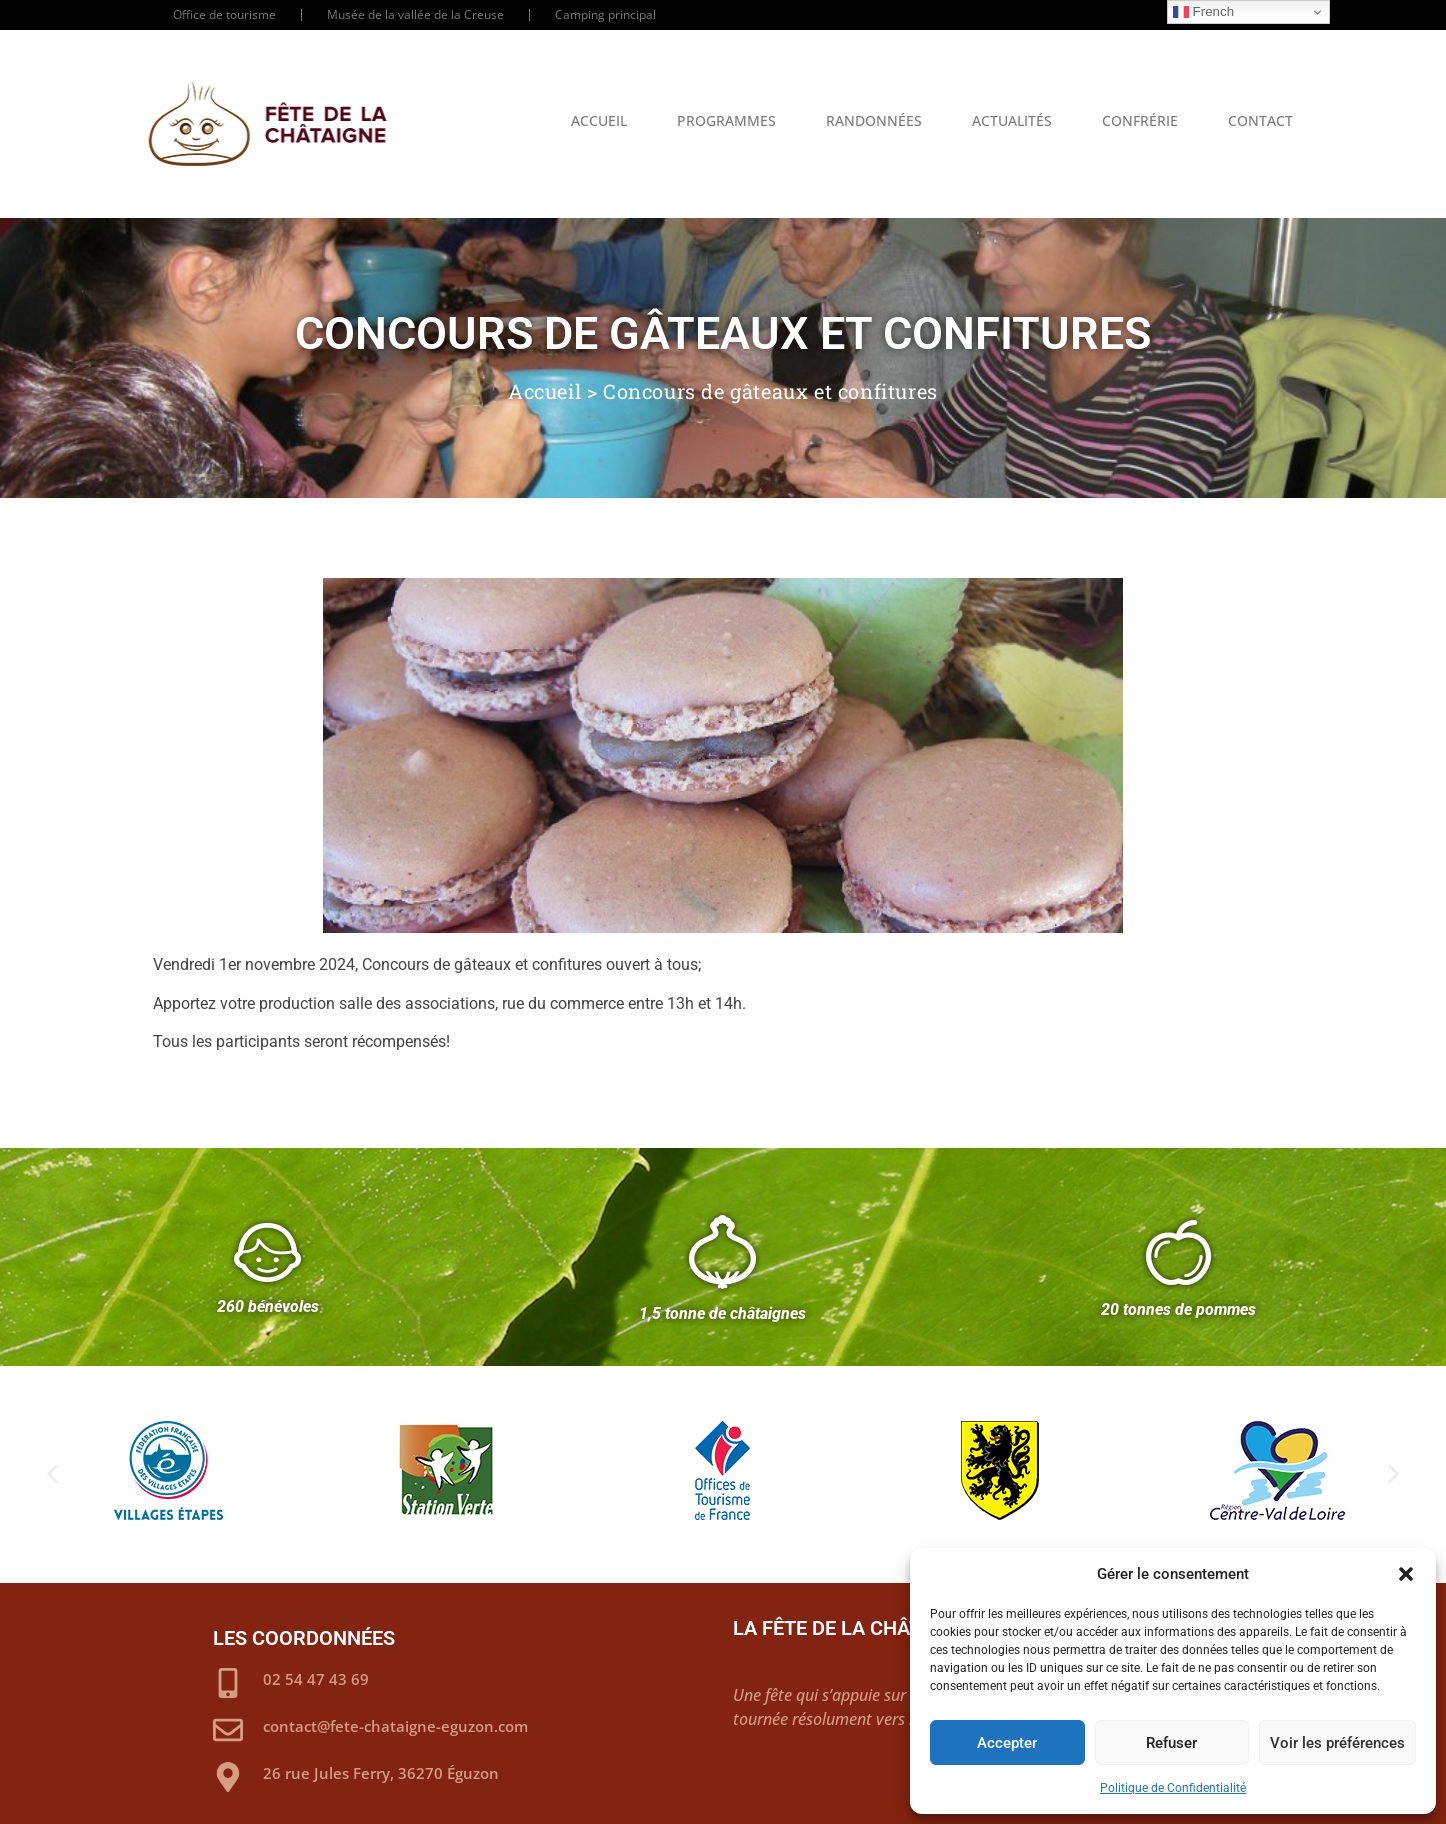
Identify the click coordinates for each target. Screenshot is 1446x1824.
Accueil (599, 120)
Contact (1260, 120)
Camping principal (605, 14)
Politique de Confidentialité (1173, 1788)
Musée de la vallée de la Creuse (415, 14)
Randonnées (874, 120)
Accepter (1007, 1743)
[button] (1406, 1574)
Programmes (726, 120)
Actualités (1012, 120)
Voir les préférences (1337, 1743)
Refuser (1171, 1743)
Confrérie (1140, 120)
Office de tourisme (224, 14)
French (1203, 12)
